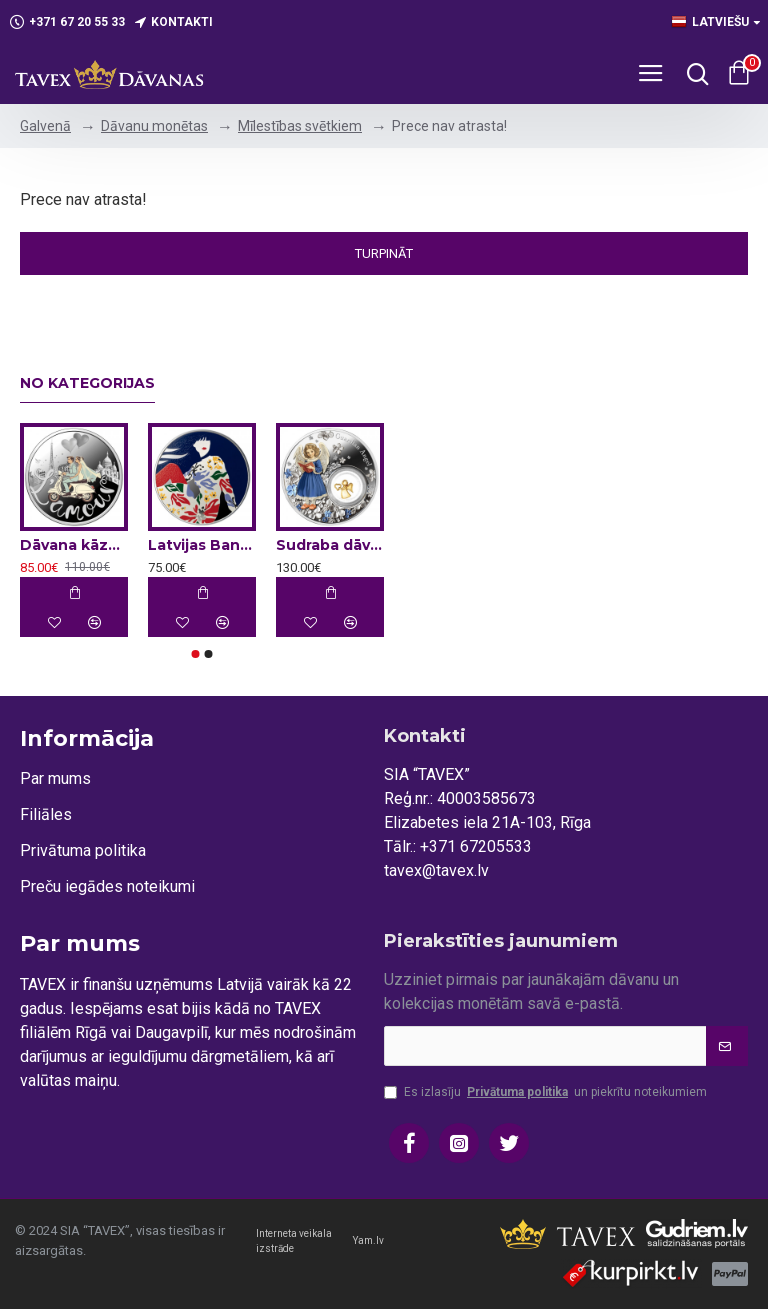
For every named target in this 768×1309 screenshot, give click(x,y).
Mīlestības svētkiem (300, 126)
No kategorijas (87, 383)
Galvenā (45, 126)
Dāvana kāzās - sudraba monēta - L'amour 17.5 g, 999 (74, 545)
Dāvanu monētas (154, 126)
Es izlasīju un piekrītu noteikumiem (545, 1092)
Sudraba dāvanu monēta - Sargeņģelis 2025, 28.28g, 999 (330, 545)
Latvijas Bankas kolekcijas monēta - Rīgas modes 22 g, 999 (202, 545)
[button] (196, 654)
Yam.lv (368, 1240)
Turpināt (384, 253)
